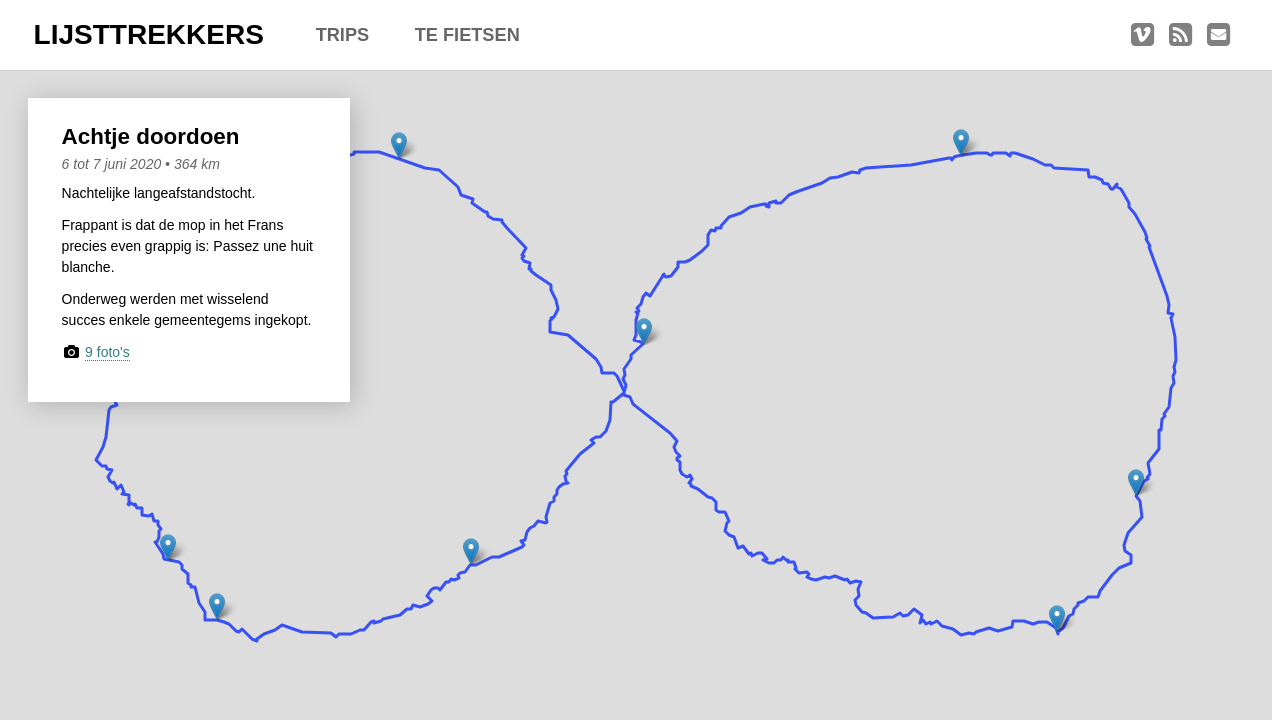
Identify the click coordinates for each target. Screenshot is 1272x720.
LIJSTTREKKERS (149, 34)
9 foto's (107, 352)
